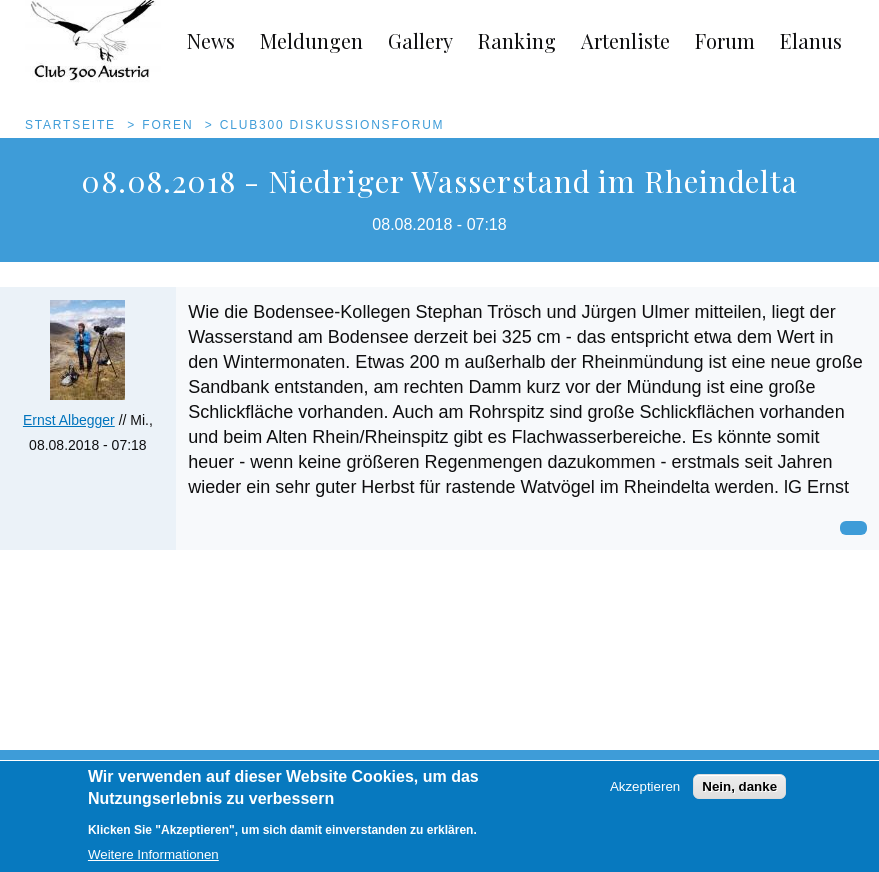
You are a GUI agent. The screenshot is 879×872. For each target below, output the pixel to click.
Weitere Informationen (153, 862)
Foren (167, 125)
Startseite (70, 125)
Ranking (517, 40)
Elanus (811, 40)
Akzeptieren (645, 795)
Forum (725, 40)
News (211, 40)
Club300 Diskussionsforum (332, 125)
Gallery (420, 40)
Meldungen (311, 40)
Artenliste (625, 40)
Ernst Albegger (69, 420)
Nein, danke (739, 795)
